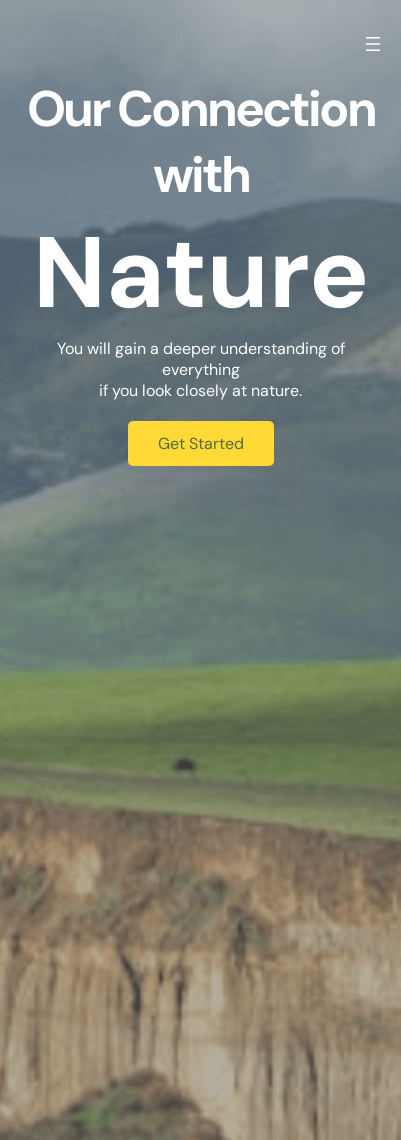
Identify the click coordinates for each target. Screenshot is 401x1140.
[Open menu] (373, 44)
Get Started (201, 443)
